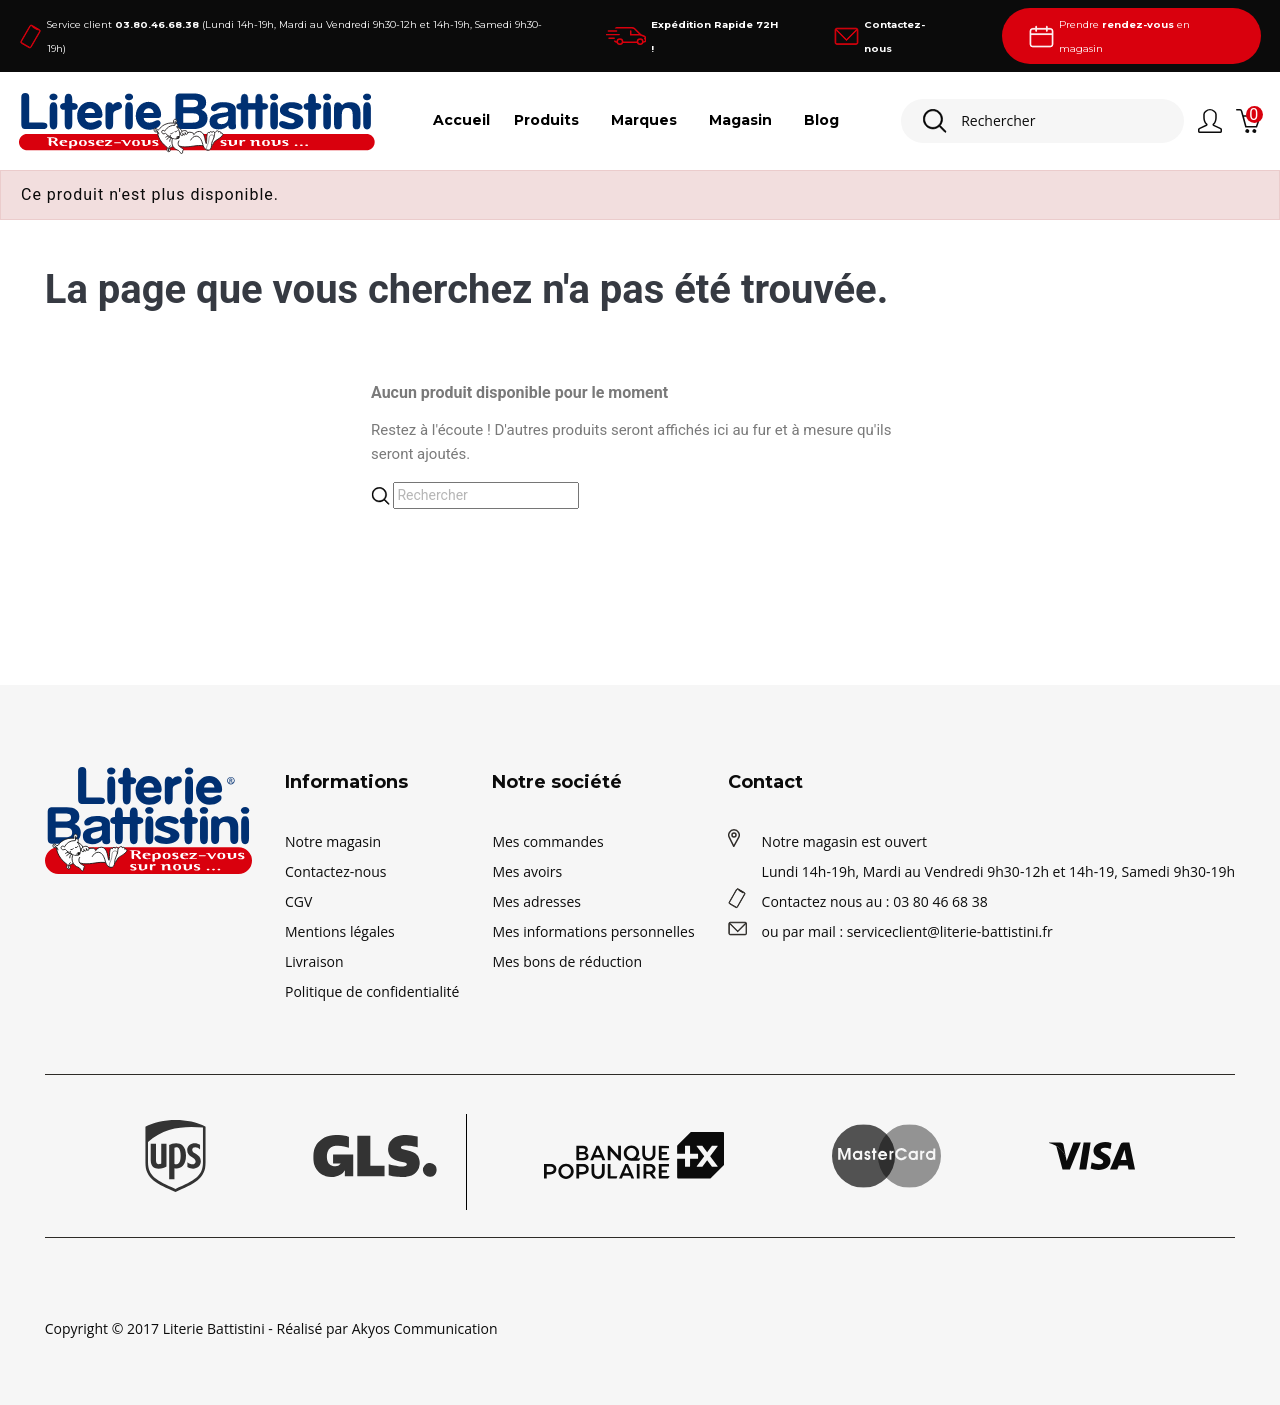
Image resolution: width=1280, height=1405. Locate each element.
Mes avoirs (527, 871)
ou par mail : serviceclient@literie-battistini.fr (907, 931)
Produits (546, 120)
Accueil (461, 120)
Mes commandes (547, 841)
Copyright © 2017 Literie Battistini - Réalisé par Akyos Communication (271, 1328)
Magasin (740, 120)
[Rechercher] (1042, 121)
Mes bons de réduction (567, 961)
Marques (644, 120)
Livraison (314, 961)
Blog (821, 120)
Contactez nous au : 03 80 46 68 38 (875, 901)
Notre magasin (333, 841)
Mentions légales (340, 931)
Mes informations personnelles (593, 931)
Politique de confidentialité (372, 991)
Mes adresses (536, 901)
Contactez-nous (336, 871)
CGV (298, 901)
